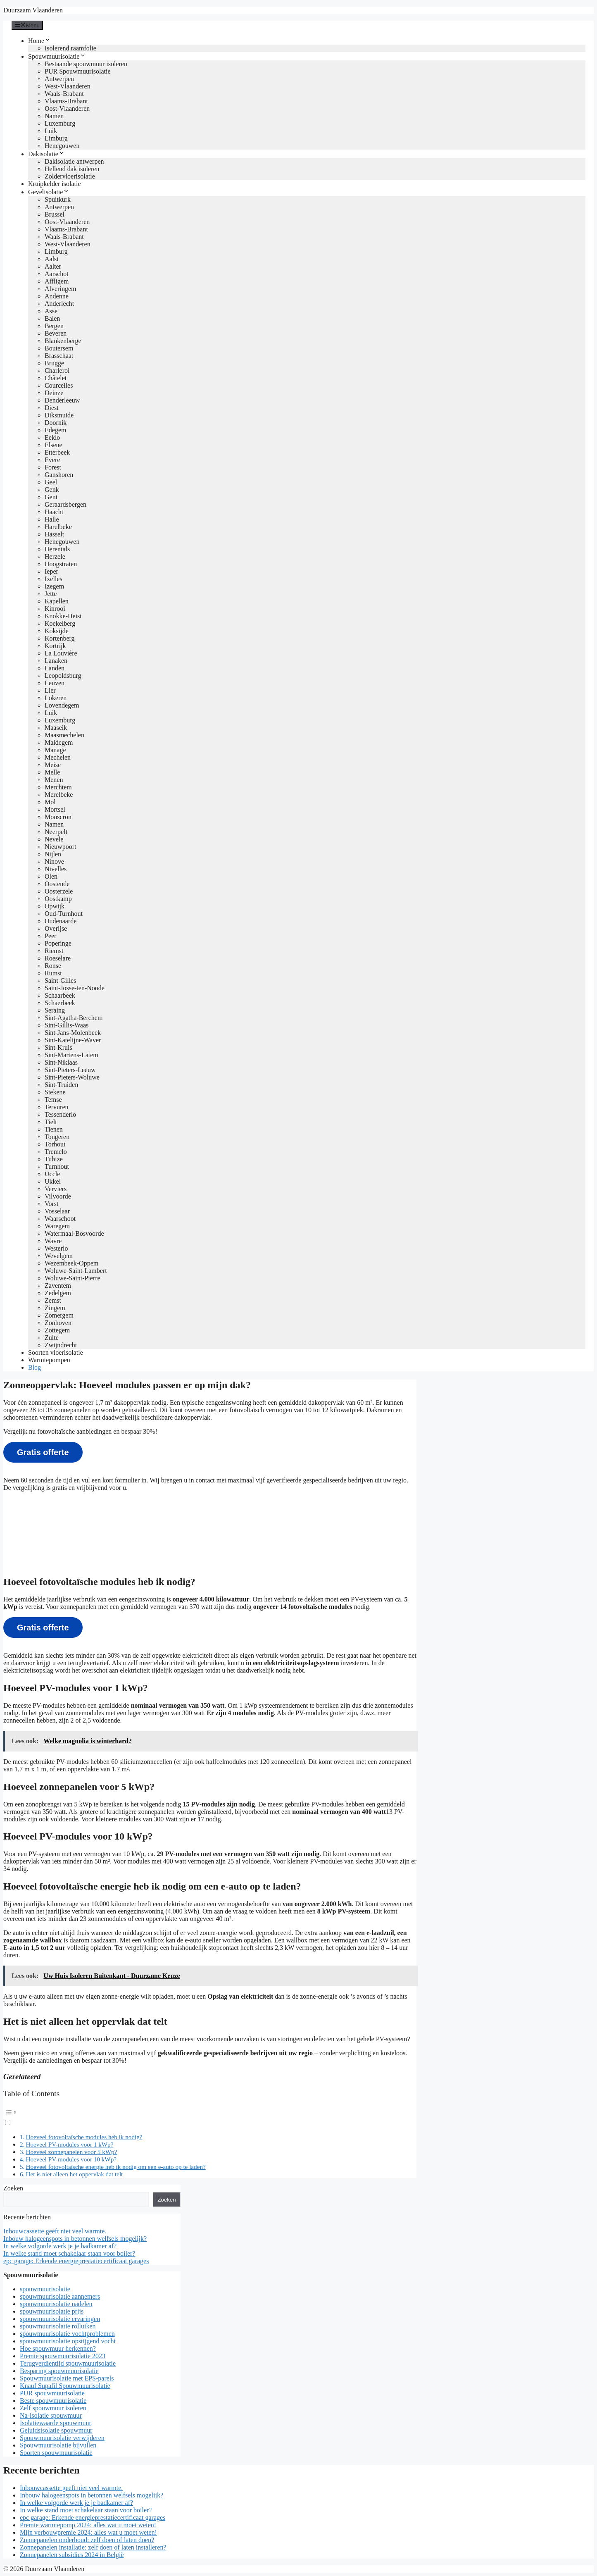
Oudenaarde (60, 921)
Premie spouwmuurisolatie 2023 (62, 2355)
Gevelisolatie (48, 191)
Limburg (56, 138)
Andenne (57, 296)
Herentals (57, 549)
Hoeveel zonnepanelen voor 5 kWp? (71, 2151)
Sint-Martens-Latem (71, 1054)
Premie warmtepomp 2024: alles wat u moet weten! (88, 2524)
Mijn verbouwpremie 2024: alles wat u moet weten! (88, 2532)
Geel (51, 482)
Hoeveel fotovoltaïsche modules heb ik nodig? (84, 2136)
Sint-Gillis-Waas (66, 1025)
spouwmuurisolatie (45, 2288)
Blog (34, 1367)
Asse (51, 311)
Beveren (56, 333)
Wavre (53, 1240)
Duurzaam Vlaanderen (33, 10)
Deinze (54, 392)
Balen (52, 318)
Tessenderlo (60, 1114)
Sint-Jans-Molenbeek (73, 1032)
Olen (51, 876)
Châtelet (56, 377)
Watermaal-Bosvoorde (74, 1233)
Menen (54, 779)
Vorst (52, 1203)
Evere (52, 459)
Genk (52, 489)
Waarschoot (60, 1218)
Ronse (53, 965)
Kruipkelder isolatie (54, 183)
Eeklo (52, 437)
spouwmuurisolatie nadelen (56, 2303)
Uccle (52, 1173)
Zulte (52, 1337)
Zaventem (58, 1285)
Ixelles (53, 578)
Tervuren (57, 1106)
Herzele (55, 556)
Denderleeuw (62, 400)
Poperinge (58, 943)
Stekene (55, 1092)
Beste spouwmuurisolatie (53, 2400)
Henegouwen (62, 145)
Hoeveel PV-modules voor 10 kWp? (71, 2159)
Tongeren (57, 1136)
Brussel (54, 214)
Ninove (54, 861)
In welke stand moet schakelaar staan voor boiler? (69, 2253)
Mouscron (58, 816)
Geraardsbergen (65, 504)
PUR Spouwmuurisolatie (78, 71)
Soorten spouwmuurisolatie (56, 2452)
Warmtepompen (49, 1359)
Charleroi (57, 370)
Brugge (54, 363)
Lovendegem (62, 705)
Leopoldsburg (63, 675)
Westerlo (56, 1248)
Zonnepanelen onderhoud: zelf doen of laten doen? (87, 2539)
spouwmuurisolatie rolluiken (58, 2326)
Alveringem (60, 288)
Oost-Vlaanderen (67, 108)
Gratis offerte (43, 1452)
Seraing (55, 1010)
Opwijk (54, 906)
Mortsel (55, 809)
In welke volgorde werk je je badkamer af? (60, 2246)
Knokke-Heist (63, 616)
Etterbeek (57, 452)
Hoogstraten (61, 563)
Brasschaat (59, 355)
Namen (54, 115)
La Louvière (61, 653)
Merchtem (58, 787)
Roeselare (58, 958)
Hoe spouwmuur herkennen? (58, 2348)
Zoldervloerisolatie (70, 176)
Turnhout (57, 1166)
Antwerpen (59, 78)
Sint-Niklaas (61, 1062)
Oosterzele (59, 891)
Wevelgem (59, 1255)
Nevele (54, 839)
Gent (51, 496)
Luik (51, 130)
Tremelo (56, 1151)
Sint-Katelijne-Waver (73, 1040)
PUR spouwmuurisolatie (52, 2393)
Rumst (53, 973)
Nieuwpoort (60, 846)
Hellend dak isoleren (72, 168)
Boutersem (59, 348)
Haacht (54, 511)
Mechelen (58, 757)
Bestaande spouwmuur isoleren (86, 63)
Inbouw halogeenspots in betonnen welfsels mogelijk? (75, 2238)
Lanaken (56, 660)
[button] (209, 2116)
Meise (53, 764)
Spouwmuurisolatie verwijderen (62, 2437)
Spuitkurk (58, 199)
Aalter (53, 266)
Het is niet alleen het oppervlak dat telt (74, 2174)
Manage (55, 749)
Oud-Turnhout (64, 913)
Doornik (56, 422)
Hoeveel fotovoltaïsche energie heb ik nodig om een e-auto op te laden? (115, 2166)
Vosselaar (57, 1211)
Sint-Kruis (58, 1047)
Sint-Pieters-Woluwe (72, 1077)
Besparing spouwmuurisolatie (59, 2370)
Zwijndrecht (61, 1345)
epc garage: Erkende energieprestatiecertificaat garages (76, 2260)
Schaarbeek (60, 995)
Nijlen (53, 854)
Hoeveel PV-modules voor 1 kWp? (69, 2144)
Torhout (55, 1144)
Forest (53, 467)
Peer (50, 935)
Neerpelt (56, 831)
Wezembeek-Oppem (71, 1263)
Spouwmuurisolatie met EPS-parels (67, 2378)
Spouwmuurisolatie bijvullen (58, 2445)
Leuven (54, 682)
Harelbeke (58, 526)
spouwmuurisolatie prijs (51, 2311)
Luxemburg (60, 123)
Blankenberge (63, 340)
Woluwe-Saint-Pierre (72, 1278)
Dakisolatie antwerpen (74, 161)
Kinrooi (55, 608)
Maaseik (56, 727)
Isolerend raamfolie (70, 48)
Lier (50, 690)
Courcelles (59, 385)
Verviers (56, 1188)
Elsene (53, 444)
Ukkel (53, 1181)
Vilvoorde (58, 1196)
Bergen (54, 325)
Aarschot (57, 273)
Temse (53, 1099)
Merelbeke (59, 794)
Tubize (54, 1159)
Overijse (56, 928)
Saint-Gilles (60, 980)
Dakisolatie (46, 153)
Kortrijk (55, 645)
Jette (51, 593)
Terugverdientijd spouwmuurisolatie (68, 2363)
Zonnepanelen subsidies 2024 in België (72, 2554)
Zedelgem (58, 1292)
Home (39, 40)
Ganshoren (59, 474)
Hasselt (54, 534)
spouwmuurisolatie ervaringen (60, 2318)
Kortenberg (60, 638)
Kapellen (57, 601)
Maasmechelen (64, 735)
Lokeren (56, 697)
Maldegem (59, 742)
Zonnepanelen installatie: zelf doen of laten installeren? (93, 2547)
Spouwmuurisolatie (57, 56)
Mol (50, 801)
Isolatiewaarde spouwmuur (55, 2422)
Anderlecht (59, 303)
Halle (52, 519)
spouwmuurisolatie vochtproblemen (67, 2333)
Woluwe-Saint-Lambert (76, 1270)
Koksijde (57, 630)
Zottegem (57, 1330)
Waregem (57, 1226)
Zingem (55, 1307)
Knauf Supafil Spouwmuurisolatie (65, 2385)
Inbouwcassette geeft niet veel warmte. (54, 2231)
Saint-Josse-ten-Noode (75, 987)
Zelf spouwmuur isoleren (53, 2408)
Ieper (51, 571)
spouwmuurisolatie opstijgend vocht (68, 2341)
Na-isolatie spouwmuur (51, 2415)
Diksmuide (59, 415)
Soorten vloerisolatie (55, 1352)
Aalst (52, 258)
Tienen (54, 1129)
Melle (52, 772)
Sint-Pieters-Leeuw (70, 1069)
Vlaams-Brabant (66, 101)
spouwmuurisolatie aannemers (60, 2296)
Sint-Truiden (61, 1084)
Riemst (54, 950)
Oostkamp (58, 898)
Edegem (55, 430)
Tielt (51, 1121)
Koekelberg (60, 623)
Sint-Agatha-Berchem (73, 1017)
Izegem (54, 586)
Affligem (57, 281)
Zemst (53, 1300)
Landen (54, 668)
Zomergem (59, 1315)
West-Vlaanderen (67, 86)
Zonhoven (58, 1322)
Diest (52, 407)
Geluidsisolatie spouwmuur (56, 2430)
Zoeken (13, 2188)
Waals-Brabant (64, 93)
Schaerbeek (60, 1002)
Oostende (57, 883)
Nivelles (56, 868)
